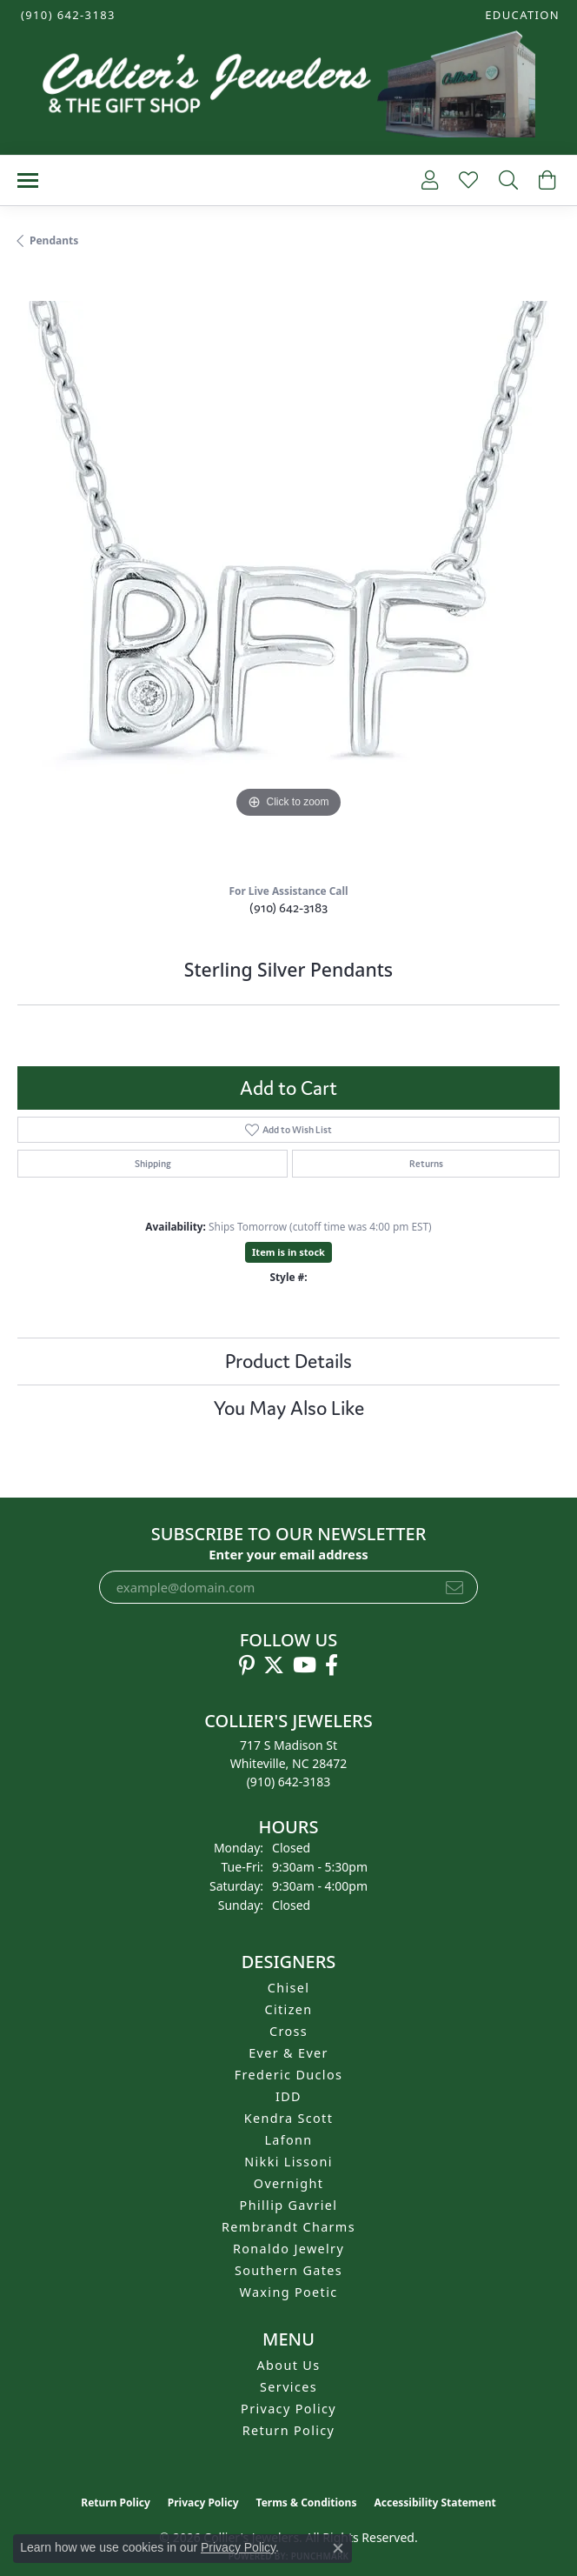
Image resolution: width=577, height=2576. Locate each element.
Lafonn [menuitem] (288, 2140)
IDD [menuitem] (288, 2096)
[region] (288, 572)
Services (288, 2387)
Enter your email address (288, 1554)
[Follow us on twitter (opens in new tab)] (273, 1665)
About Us (289, 2365)
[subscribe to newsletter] (454, 1587)
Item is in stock (288, 1251)
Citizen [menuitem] (288, 2009)
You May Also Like (289, 1408)
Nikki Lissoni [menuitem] (288, 2161)
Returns (426, 1164)
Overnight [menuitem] (288, 2183)
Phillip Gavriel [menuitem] (289, 2205)
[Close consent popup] (338, 2548)
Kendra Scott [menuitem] (288, 2118)
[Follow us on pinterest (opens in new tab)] (247, 1665)
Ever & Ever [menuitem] (288, 2053)
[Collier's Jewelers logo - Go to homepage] (288, 88)
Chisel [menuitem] (289, 1987)
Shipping (153, 1164)
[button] (520, 15)
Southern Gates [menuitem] (288, 2270)
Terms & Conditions (306, 2502)
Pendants (54, 240)
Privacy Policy (288, 2408)
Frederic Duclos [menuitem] (289, 2074)
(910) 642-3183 (288, 907)
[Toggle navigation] (28, 180)
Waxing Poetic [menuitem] (288, 2292)
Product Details (288, 1361)
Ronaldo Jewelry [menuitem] (288, 2248)
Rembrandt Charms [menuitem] (288, 2227)
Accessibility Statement (434, 2502)
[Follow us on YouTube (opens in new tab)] (304, 1665)
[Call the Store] (289, 1781)
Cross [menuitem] (288, 2031)
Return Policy (288, 2430)
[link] (66, 15)
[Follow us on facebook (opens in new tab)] (331, 1665)
